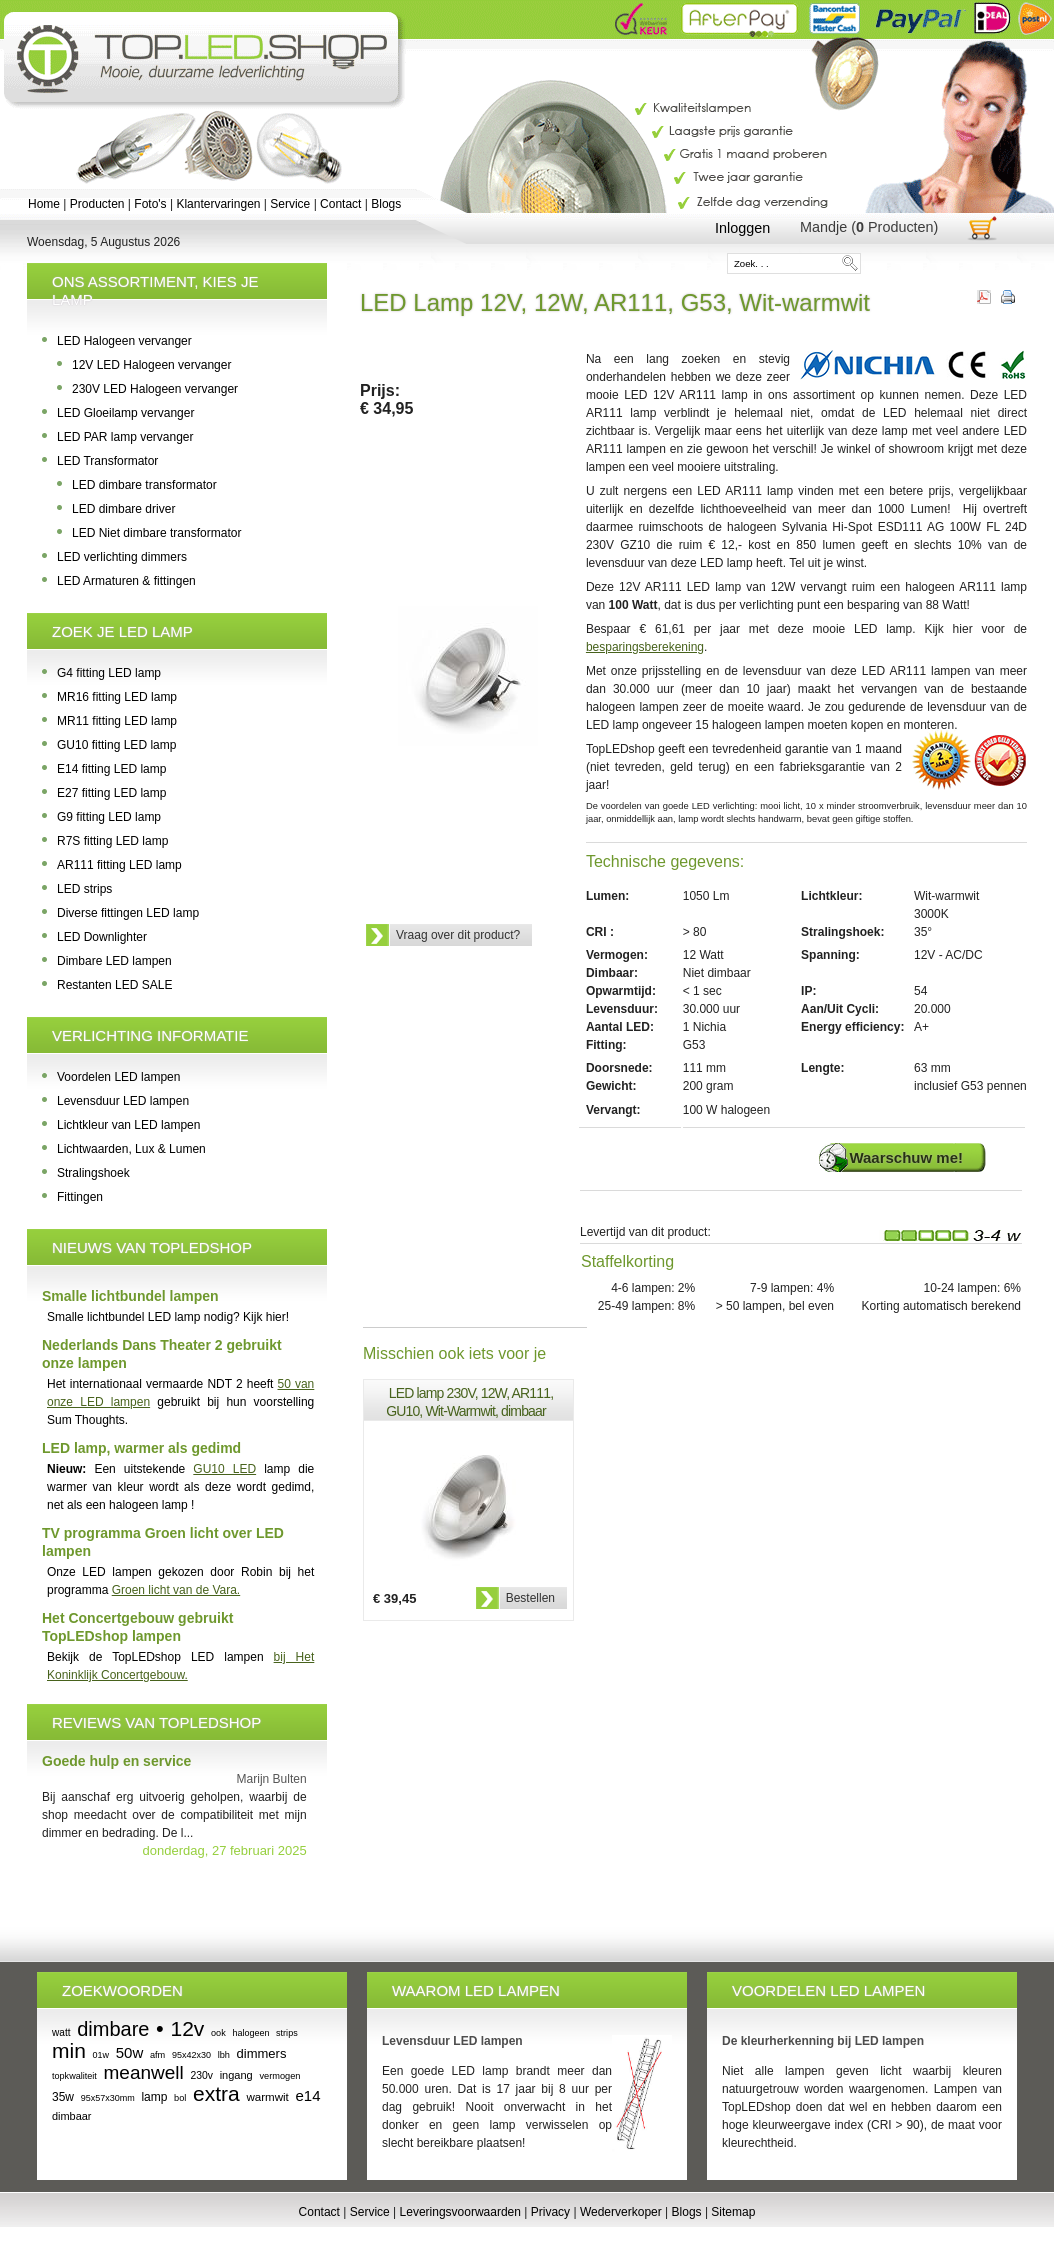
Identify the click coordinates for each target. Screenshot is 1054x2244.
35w (63, 2097)
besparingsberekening (645, 647)
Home (44, 204)
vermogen (279, 2076)
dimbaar (72, 2116)
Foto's (150, 204)
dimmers (262, 2053)
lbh (224, 2055)
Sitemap (733, 2212)
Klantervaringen (218, 204)
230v (201, 2075)
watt (61, 2032)
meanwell (144, 2072)
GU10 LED (224, 1469)
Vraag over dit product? (458, 935)
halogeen (250, 2033)
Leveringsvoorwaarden (460, 2212)
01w (101, 2055)
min (69, 2050)
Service (290, 204)
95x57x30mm (108, 2098)
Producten (97, 204)
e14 (308, 2095)
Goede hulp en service (116, 1761)
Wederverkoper (621, 2212)
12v (187, 2028)
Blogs (386, 204)
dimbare (113, 2029)
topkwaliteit (74, 2076)
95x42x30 (191, 2055)
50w (130, 2052)
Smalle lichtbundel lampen (130, 1296)
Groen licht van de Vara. (176, 1590)
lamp (154, 2097)
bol (180, 2098)
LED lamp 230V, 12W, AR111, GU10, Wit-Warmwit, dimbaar (469, 1402)
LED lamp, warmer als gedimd (141, 1448)
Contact (340, 204)
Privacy (550, 2212)
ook (218, 2033)
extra (216, 2093)
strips (287, 2033)
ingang (236, 2075)
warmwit (267, 2097)
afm (157, 2055)
